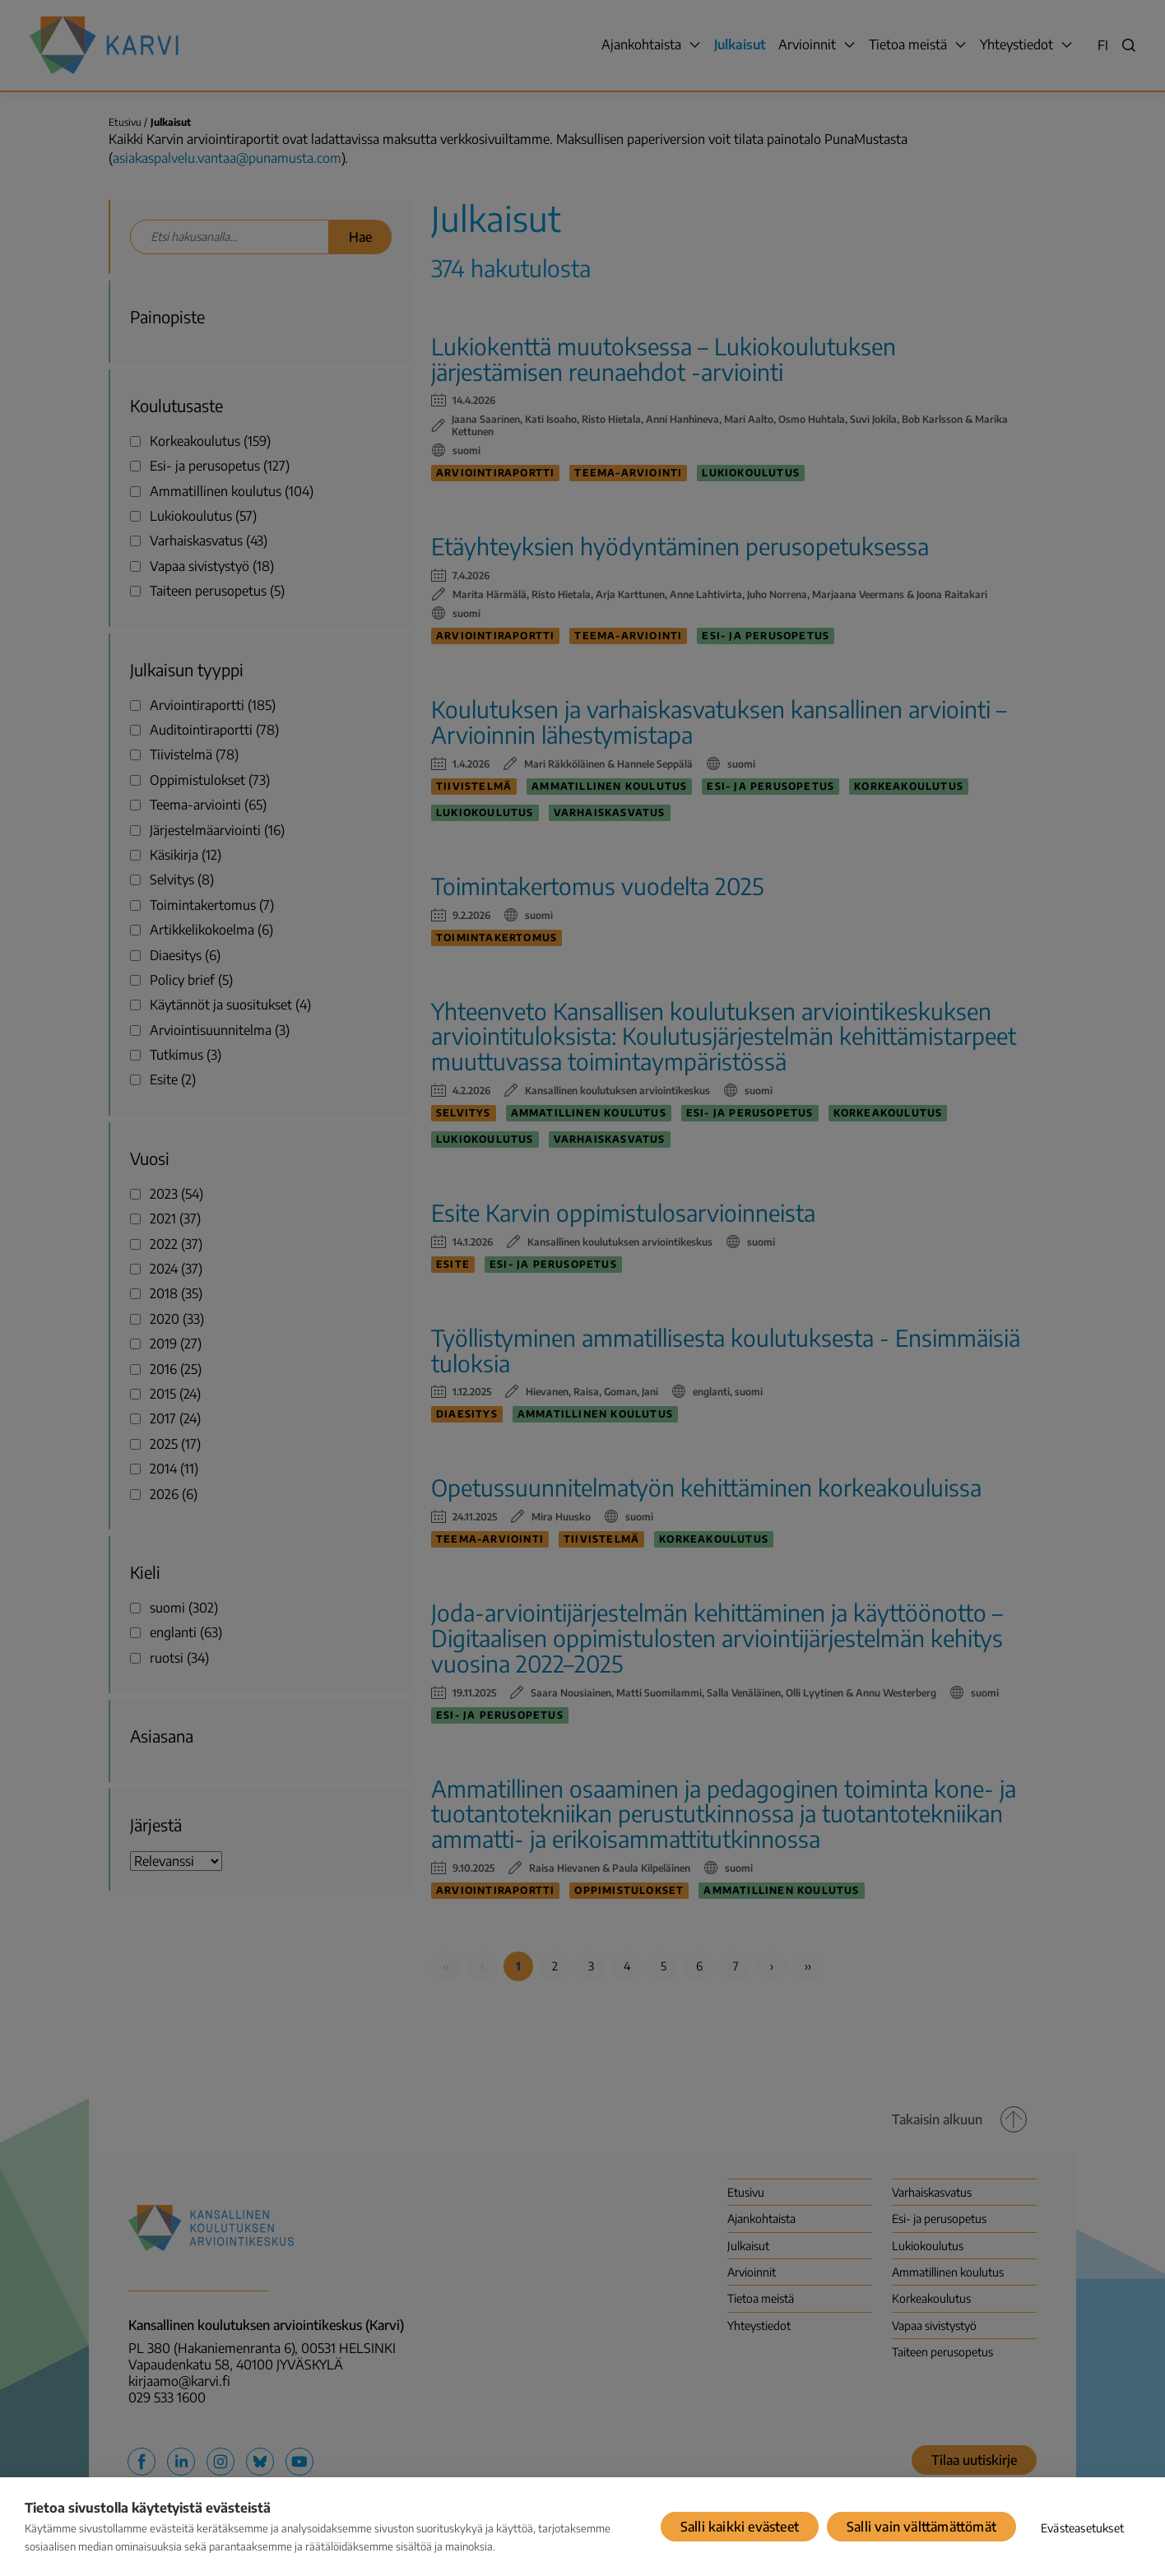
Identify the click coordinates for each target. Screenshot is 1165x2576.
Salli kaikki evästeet (739, 2526)
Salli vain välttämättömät (921, 2526)
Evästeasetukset (1082, 2528)
